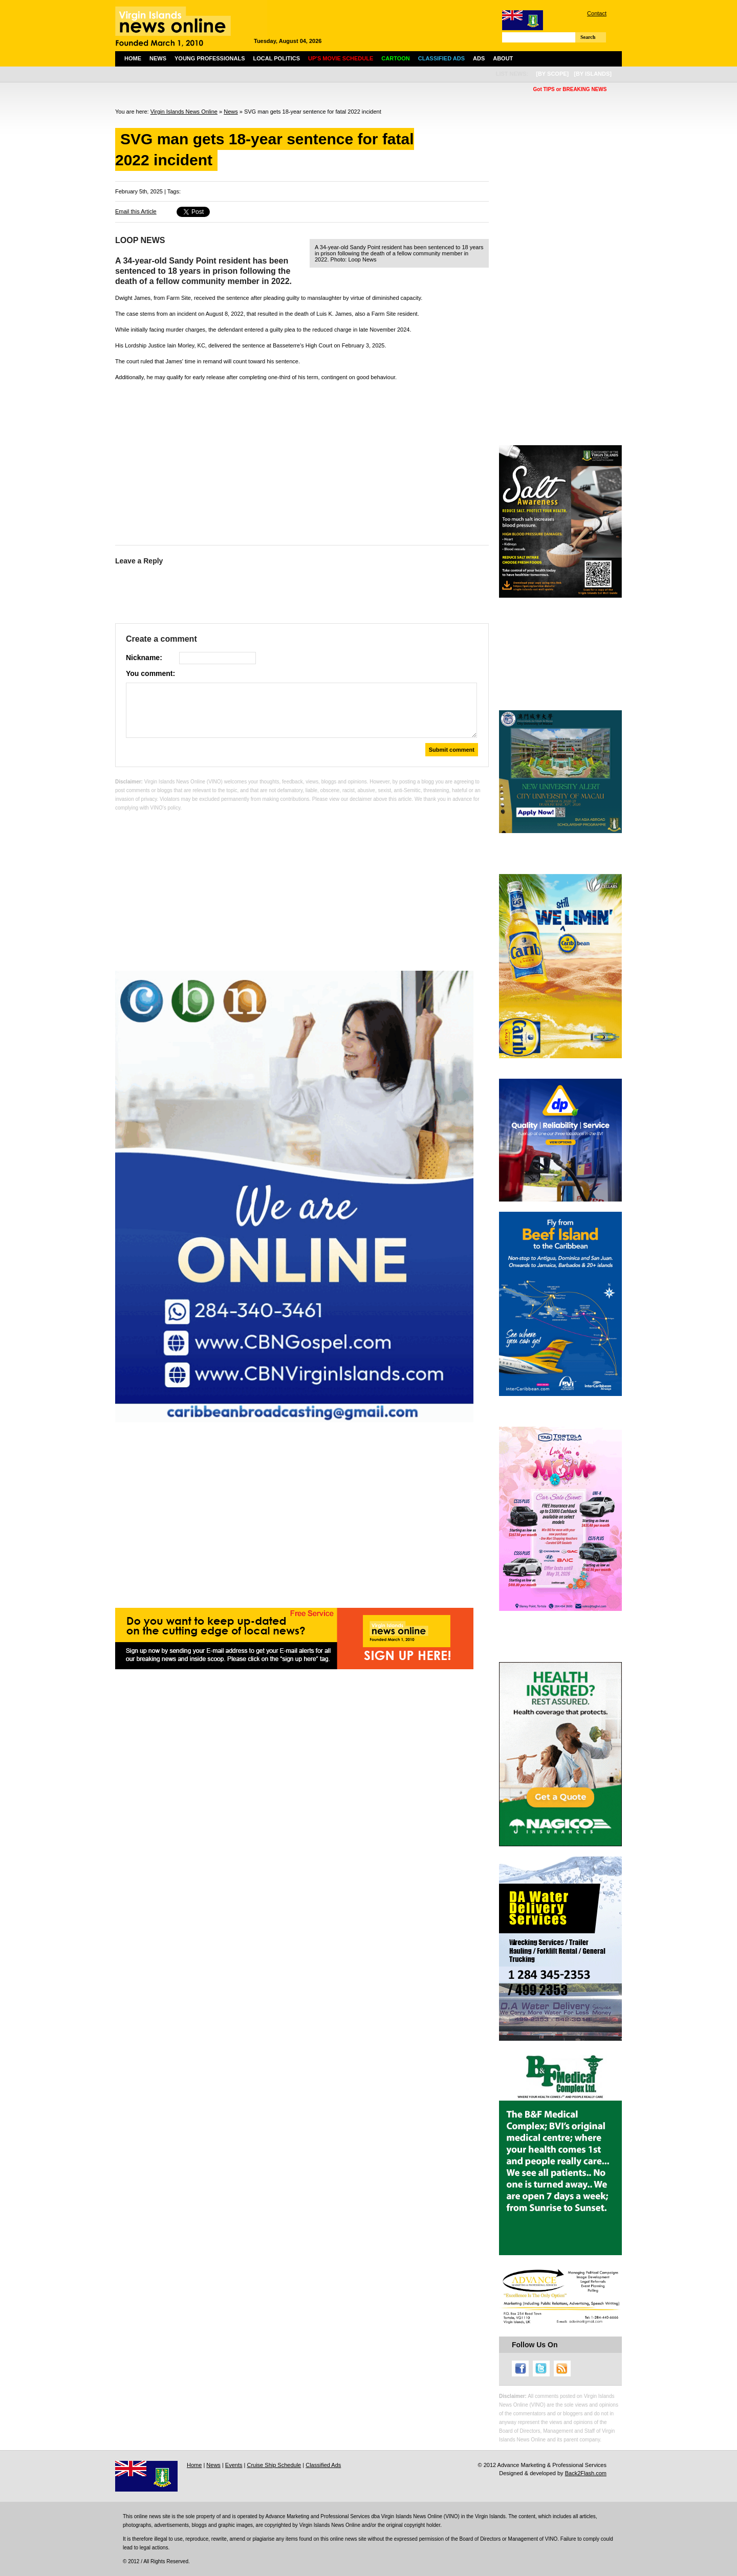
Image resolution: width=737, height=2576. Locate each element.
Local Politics (276, 58)
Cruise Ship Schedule (274, 2465)
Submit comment (451, 750)
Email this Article (136, 211)
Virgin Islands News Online (184, 111)
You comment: (150, 673)
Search (587, 37)
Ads (479, 58)
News (157, 58)
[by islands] (593, 74)
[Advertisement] (302, 460)
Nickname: (144, 657)
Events (234, 2465)
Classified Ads (323, 2465)
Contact (596, 13)
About (503, 58)
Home (132, 58)
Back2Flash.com (585, 2473)
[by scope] (552, 74)
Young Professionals (210, 58)
